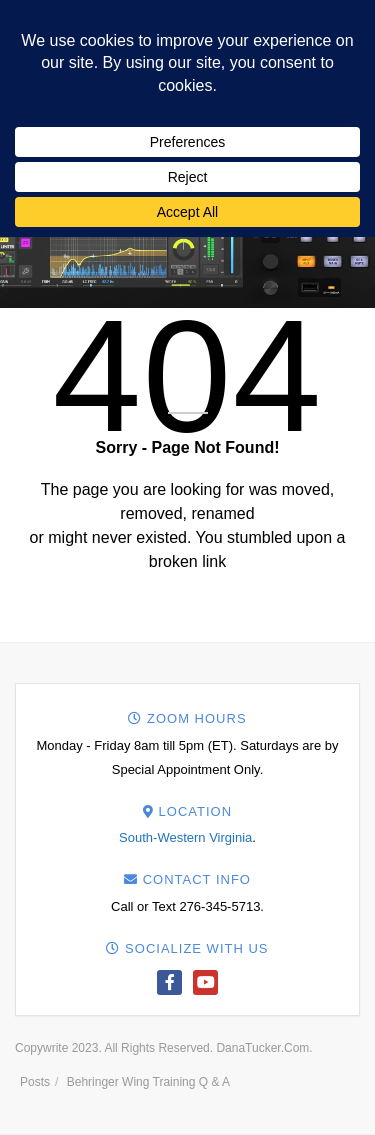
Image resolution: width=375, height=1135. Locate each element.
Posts (35, 1082)
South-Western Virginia (185, 837)
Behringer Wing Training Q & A (148, 1082)
